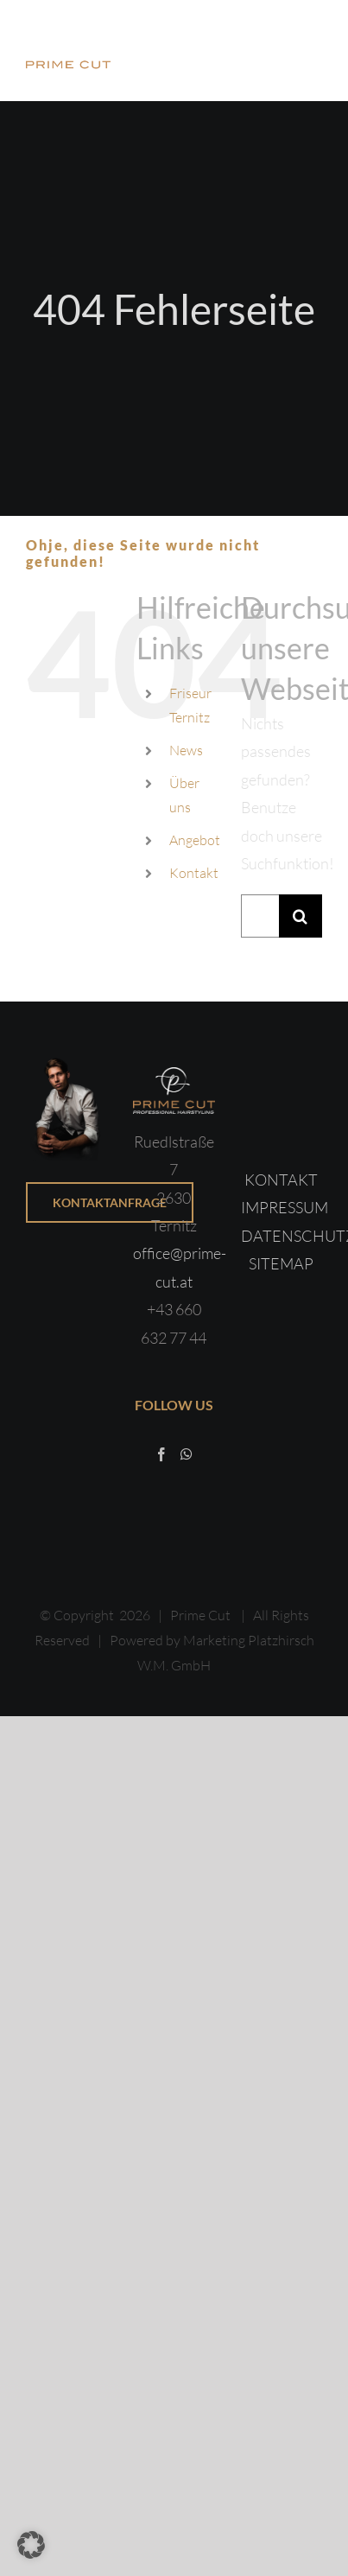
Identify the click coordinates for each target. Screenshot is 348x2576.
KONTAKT (281, 1179)
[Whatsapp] (186, 1454)
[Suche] (300, 916)
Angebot (194, 840)
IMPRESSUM (284, 1207)
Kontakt (193, 872)
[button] (31, 2545)
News (186, 750)
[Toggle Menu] (309, 51)
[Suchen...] (260, 916)
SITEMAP (281, 1263)
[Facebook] (161, 1454)
